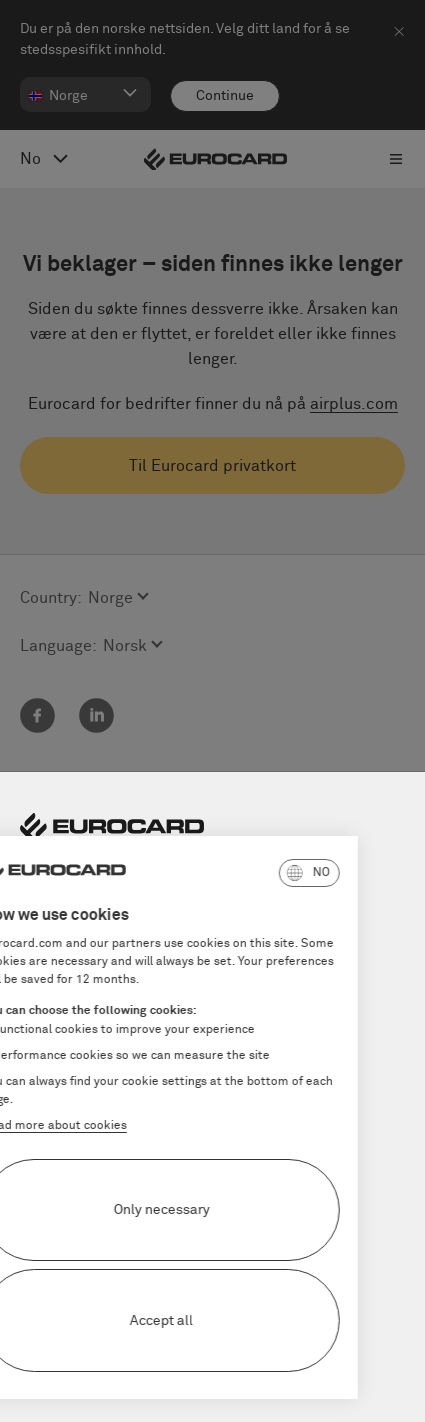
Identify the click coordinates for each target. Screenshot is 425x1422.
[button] (222, 873)
